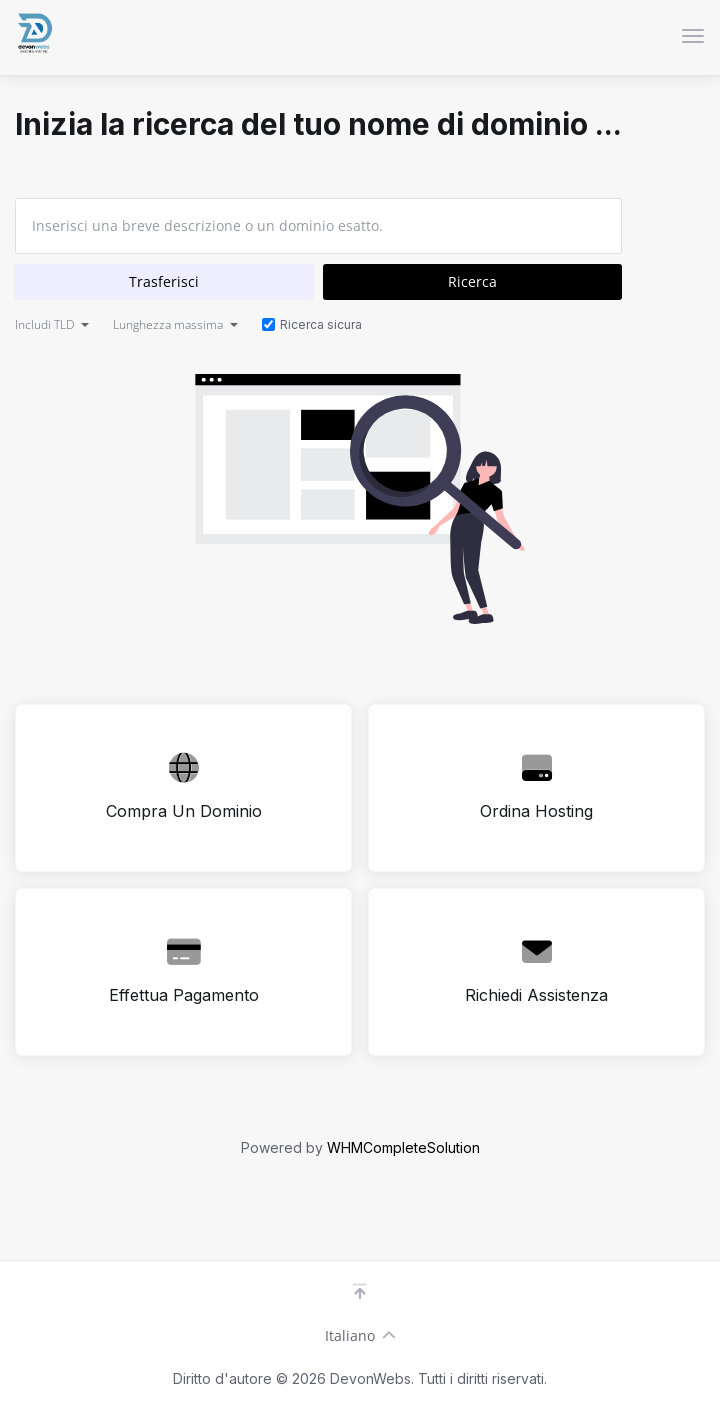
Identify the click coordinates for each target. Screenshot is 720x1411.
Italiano (360, 1335)
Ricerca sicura (312, 324)
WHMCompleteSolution (403, 1147)
